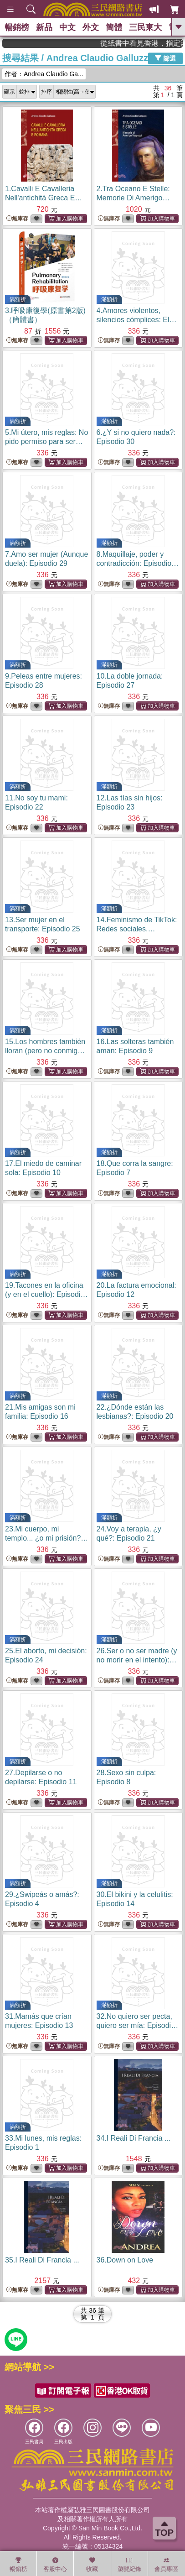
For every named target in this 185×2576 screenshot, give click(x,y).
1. (43, 198)
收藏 (92, 2564)
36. (125, 2260)
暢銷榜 (17, 27)
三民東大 (145, 27)
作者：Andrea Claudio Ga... (44, 74)
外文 (90, 27)
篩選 (165, 58)
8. (138, 563)
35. (42, 2260)
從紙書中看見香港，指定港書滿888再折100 (155, 43)
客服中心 (55, 2564)
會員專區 (166, 2564)
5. (46, 441)
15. (45, 1051)
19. (46, 1294)
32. (138, 2025)
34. (134, 2138)
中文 (67, 27)
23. (46, 1538)
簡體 (114, 27)
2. (133, 198)
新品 (44, 27)
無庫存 (17, 219)
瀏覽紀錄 (129, 2564)
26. (137, 1660)
